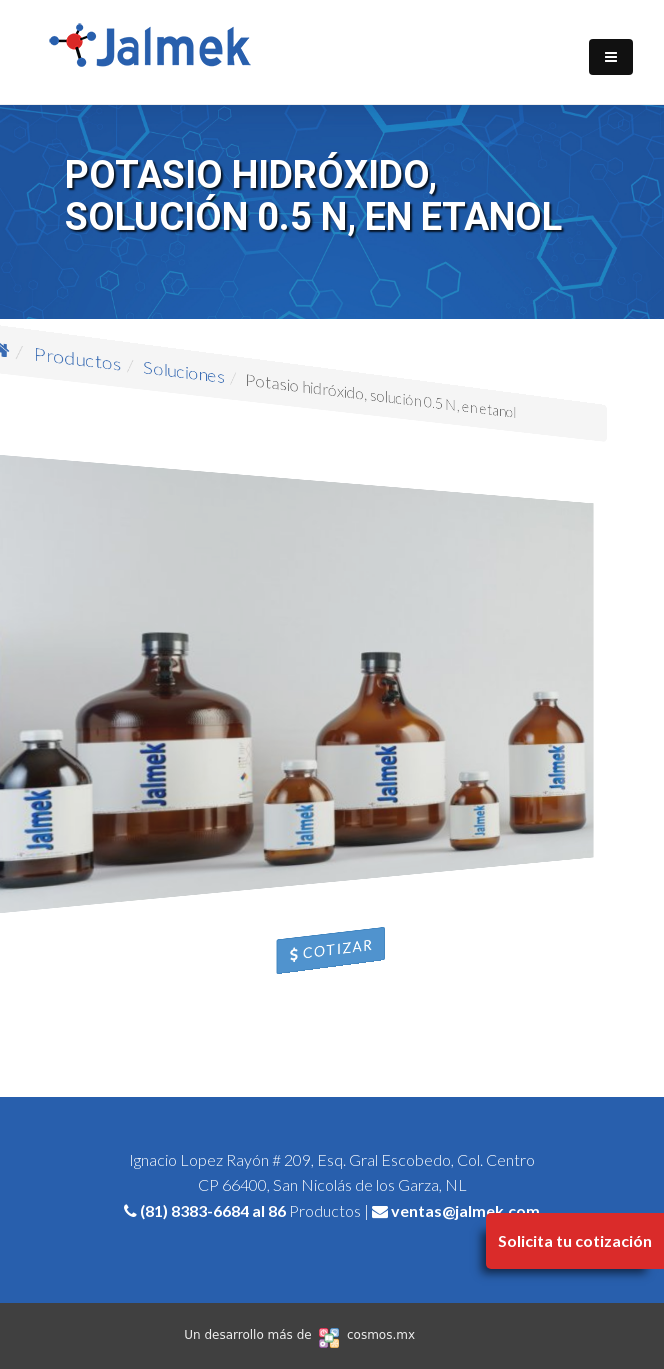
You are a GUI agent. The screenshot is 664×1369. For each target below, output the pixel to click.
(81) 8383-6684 (194, 1210)
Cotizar (332, 950)
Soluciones (201, 405)
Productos (123, 413)
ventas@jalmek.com (465, 1210)
